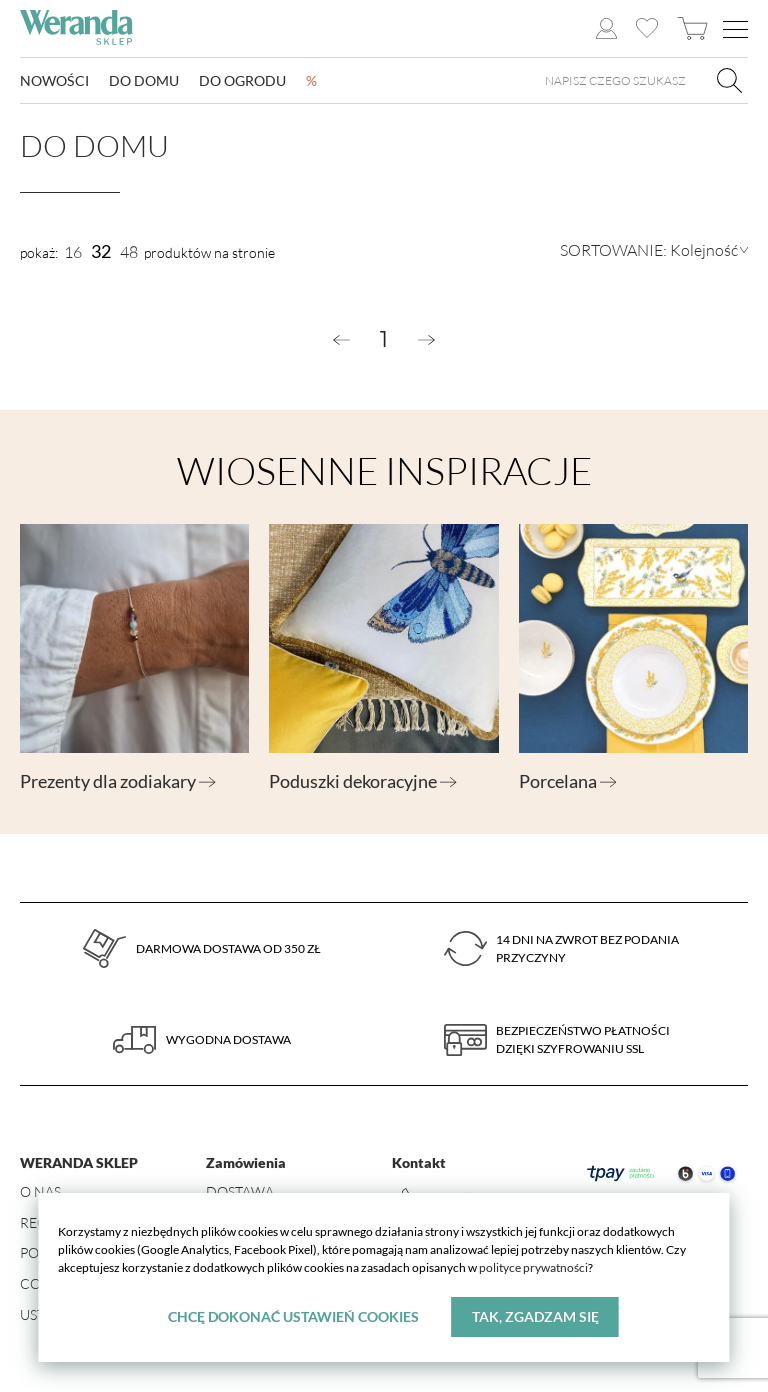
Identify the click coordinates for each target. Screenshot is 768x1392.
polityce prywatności (533, 1267)
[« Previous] (341, 340)
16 (73, 252)
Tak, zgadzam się (535, 1316)
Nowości (54, 80)
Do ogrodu (242, 80)
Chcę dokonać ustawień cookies (293, 1316)
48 (129, 252)
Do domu (144, 80)
